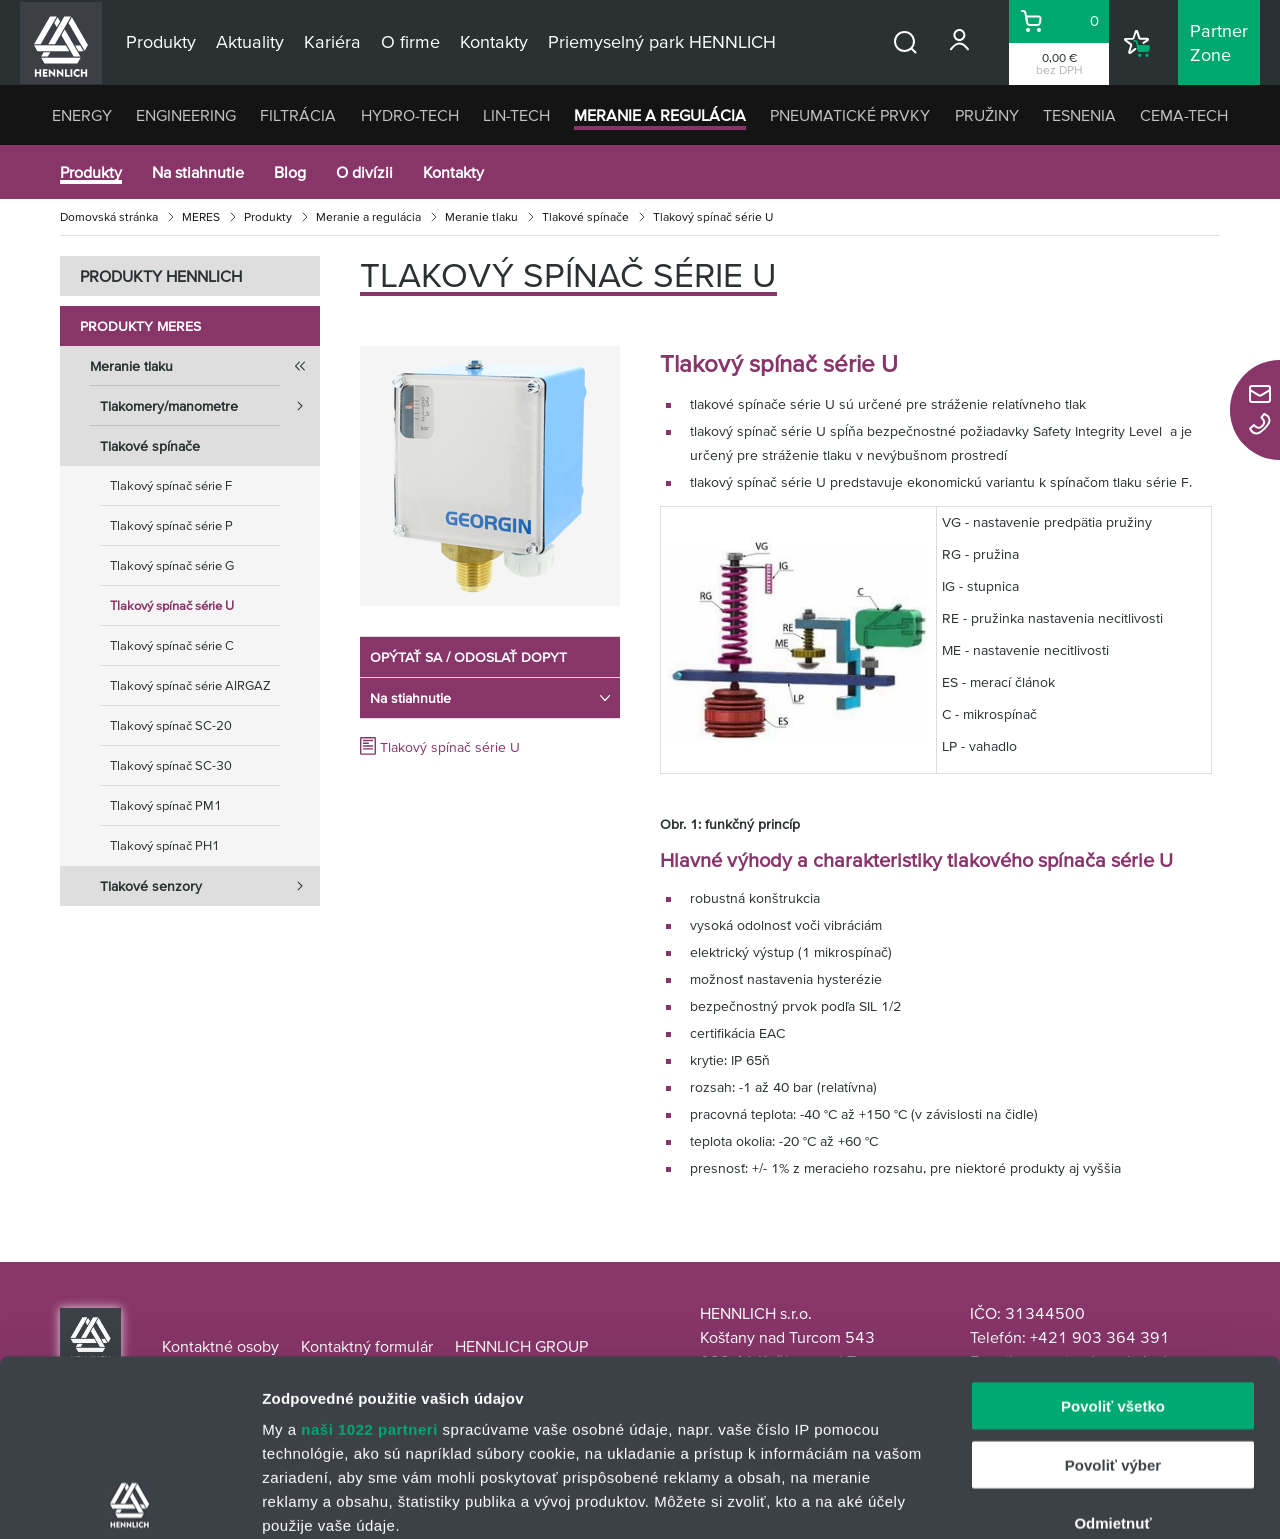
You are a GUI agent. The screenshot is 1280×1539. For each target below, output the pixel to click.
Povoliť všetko (1113, 1230)
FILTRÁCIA (298, 115)
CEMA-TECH (1184, 115)
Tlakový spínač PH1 (165, 845)
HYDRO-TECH (410, 115)
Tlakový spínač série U (172, 605)
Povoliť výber (1113, 1288)
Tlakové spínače (585, 216)
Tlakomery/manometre (210, 406)
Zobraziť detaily (1045, 1499)
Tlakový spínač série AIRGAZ (190, 685)
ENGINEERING (186, 115)
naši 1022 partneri (369, 1253)
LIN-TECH (516, 115)
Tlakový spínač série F (171, 485)
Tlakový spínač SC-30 (171, 765)
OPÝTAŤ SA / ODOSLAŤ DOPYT (468, 657)
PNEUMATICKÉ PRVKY (850, 115)
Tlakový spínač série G (172, 565)
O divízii (364, 172)
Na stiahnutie (198, 172)
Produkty (91, 172)
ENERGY (82, 115)
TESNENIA (1079, 115)
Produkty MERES (140, 326)
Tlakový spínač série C (172, 645)
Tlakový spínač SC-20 (171, 725)
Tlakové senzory (210, 886)
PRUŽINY (987, 115)
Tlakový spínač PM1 (166, 805)
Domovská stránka (109, 216)
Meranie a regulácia (368, 216)
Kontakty (453, 172)
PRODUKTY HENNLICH (161, 276)
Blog (290, 172)
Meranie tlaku (481, 216)
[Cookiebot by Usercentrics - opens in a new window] (129, 1500)
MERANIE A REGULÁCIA (660, 115)
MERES (201, 216)
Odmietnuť (1112, 1347)
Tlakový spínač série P (171, 525)
